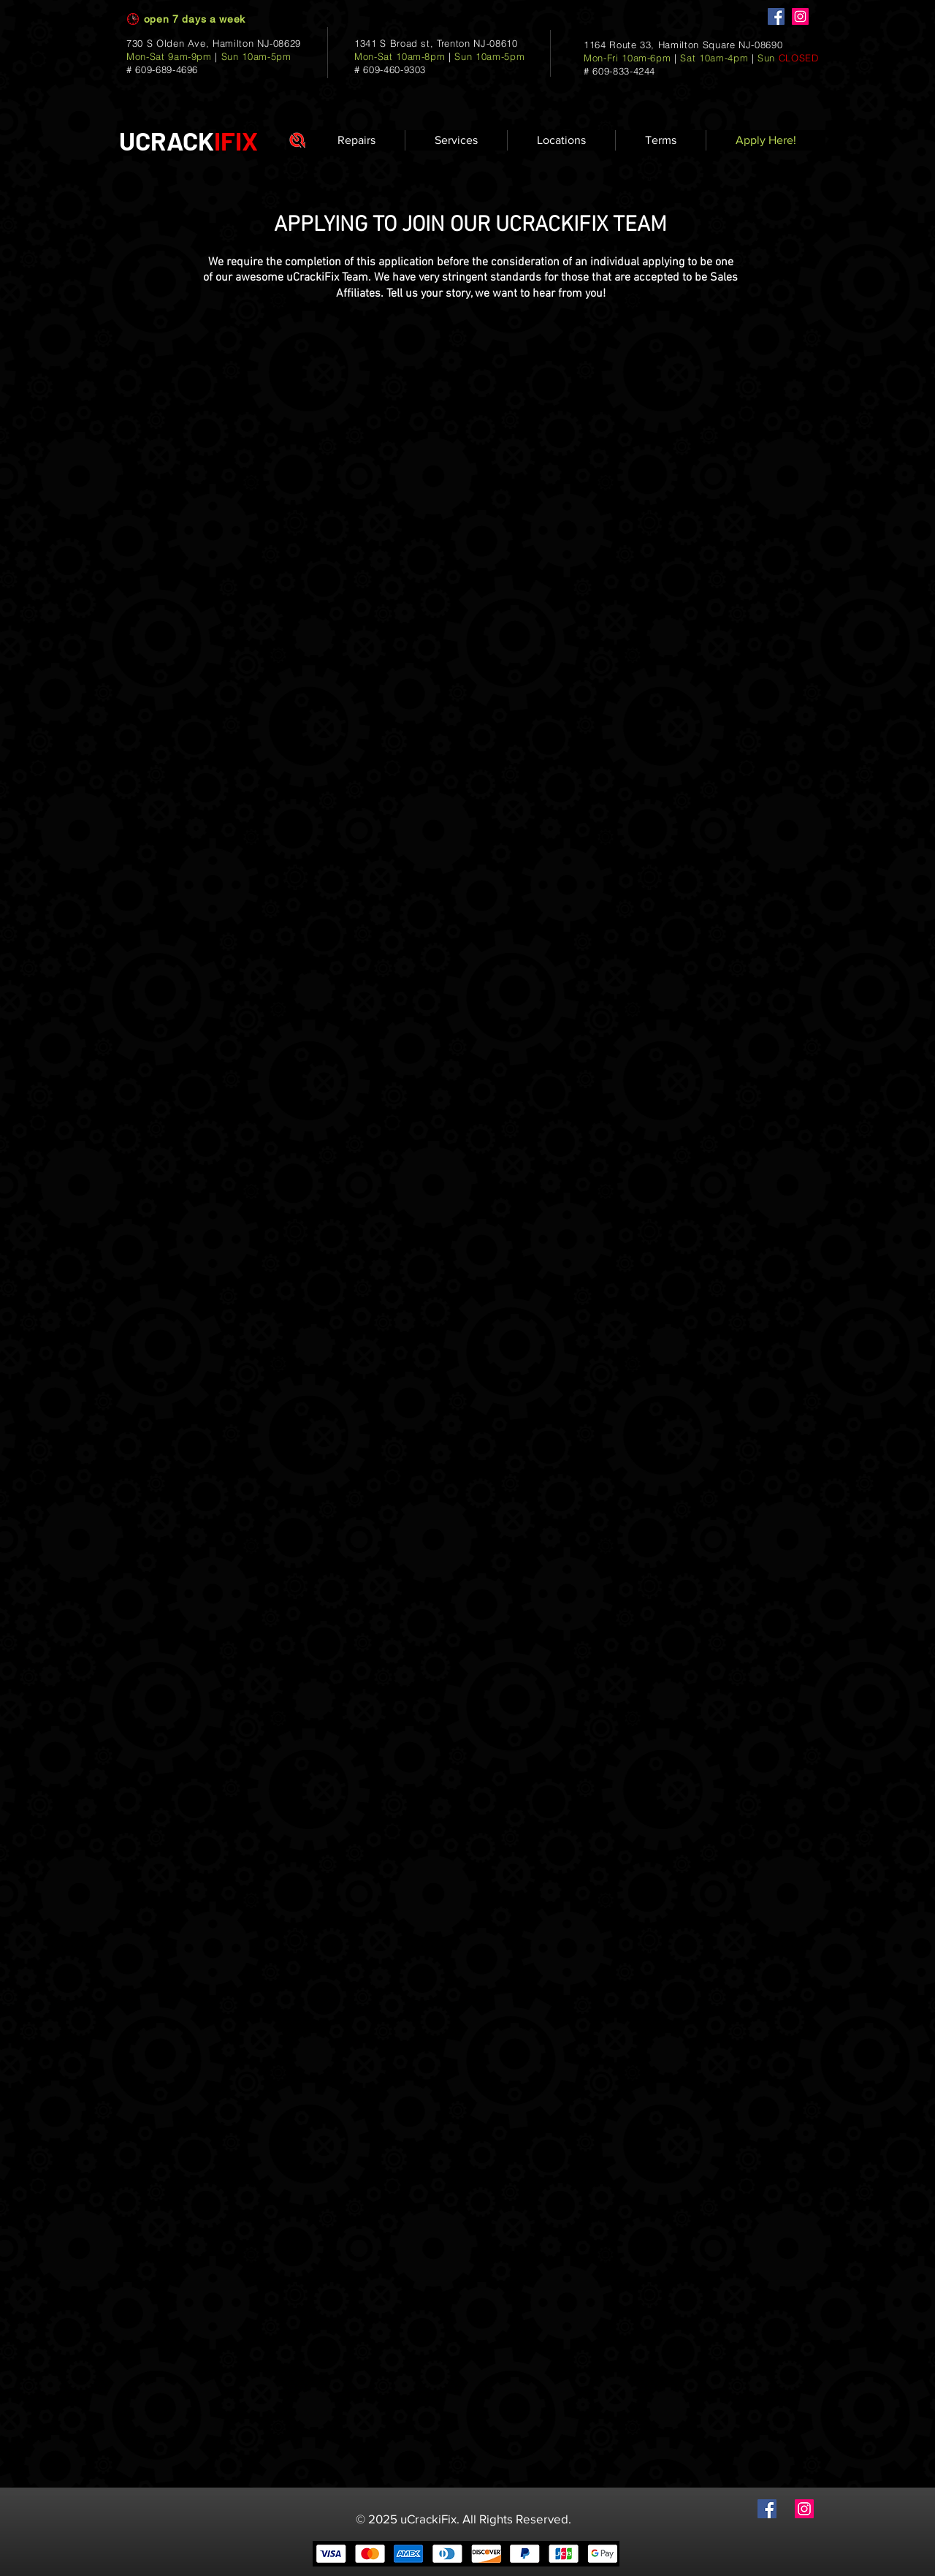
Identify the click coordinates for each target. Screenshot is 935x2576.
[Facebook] (776, 16)
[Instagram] (800, 16)
